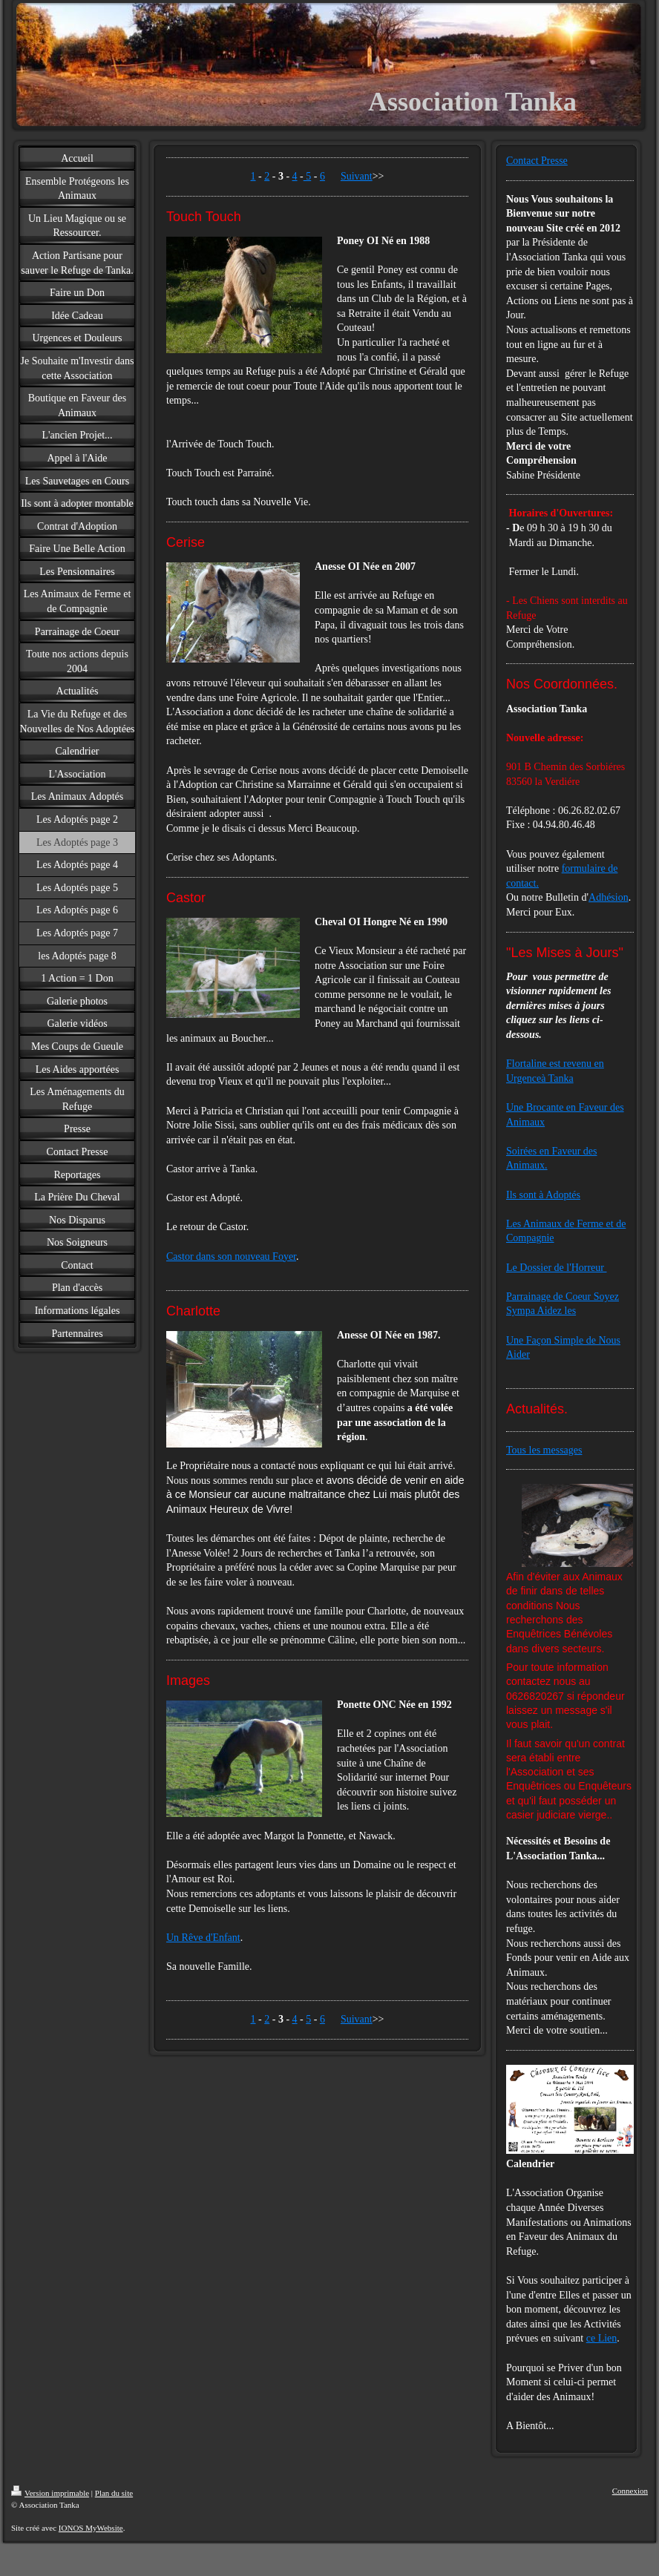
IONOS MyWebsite (91, 2527)
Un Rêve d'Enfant (203, 1937)
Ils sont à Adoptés (543, 1194)
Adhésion (608, 897)
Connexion (630, 2490)
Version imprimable (50, 2492)
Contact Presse (537, 160)
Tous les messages (544, 1450)
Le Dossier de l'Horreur (556, 1267)
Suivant (357, 176)
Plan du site (114, 2492)
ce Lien (601, 2338)
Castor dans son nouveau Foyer (231, 1256)
